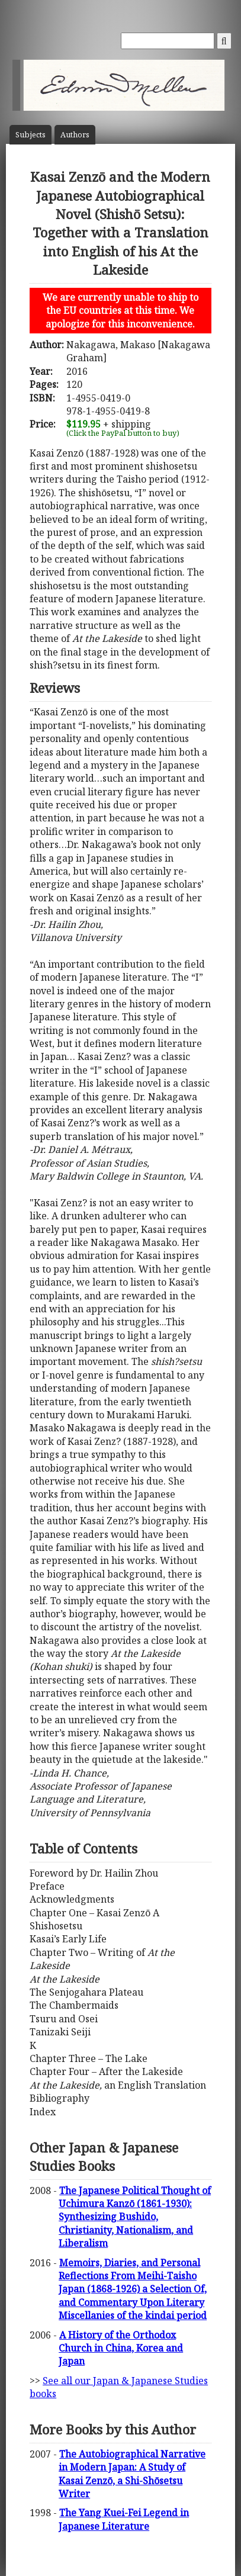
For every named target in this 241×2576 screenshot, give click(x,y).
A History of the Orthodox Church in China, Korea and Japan (121, 2348)
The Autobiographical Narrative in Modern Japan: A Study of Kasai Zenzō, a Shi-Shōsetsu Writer (132, 2473)
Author (74, 135)
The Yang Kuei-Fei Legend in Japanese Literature (124, 2519)
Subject (30, 135)
